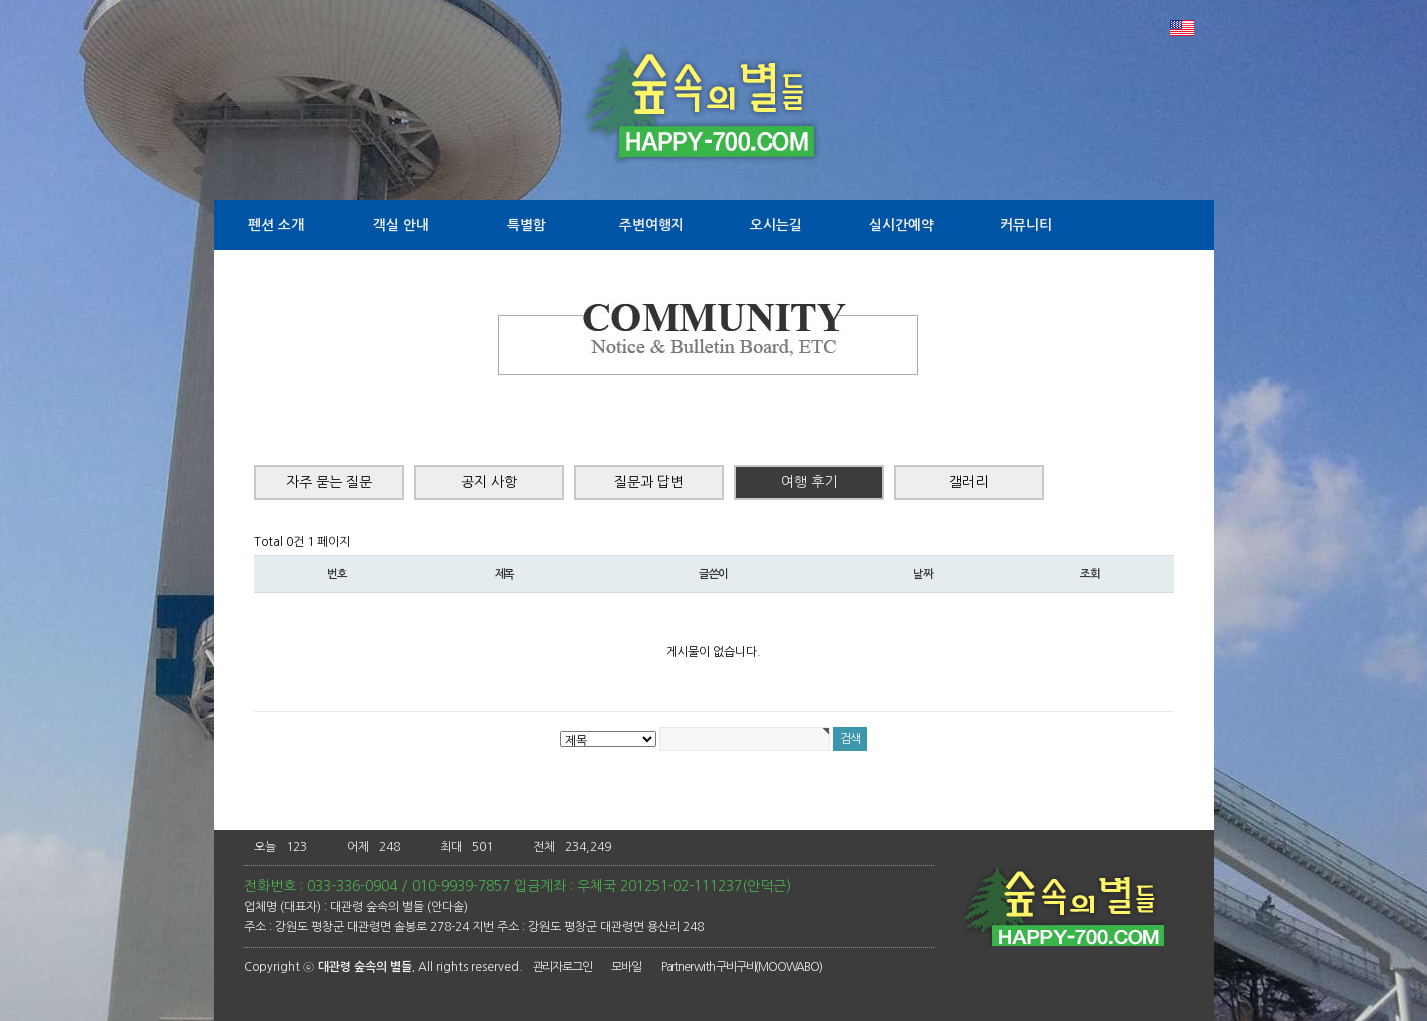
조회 (1090, 574)
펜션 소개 (276, 225)
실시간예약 (901, 225)
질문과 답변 (648, 482)
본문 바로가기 (0, 0)
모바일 (625, 967)
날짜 (923, 574)
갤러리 (968, 482)
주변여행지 (651, 225)
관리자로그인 (562, 967)
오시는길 (776, 225)
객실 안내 (401, 225)
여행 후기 (809, 482)
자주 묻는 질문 (329, 482)
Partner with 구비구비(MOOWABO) (741, 967)
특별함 (526, 225)
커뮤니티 (1026, 225)
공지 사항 (489, 482)
